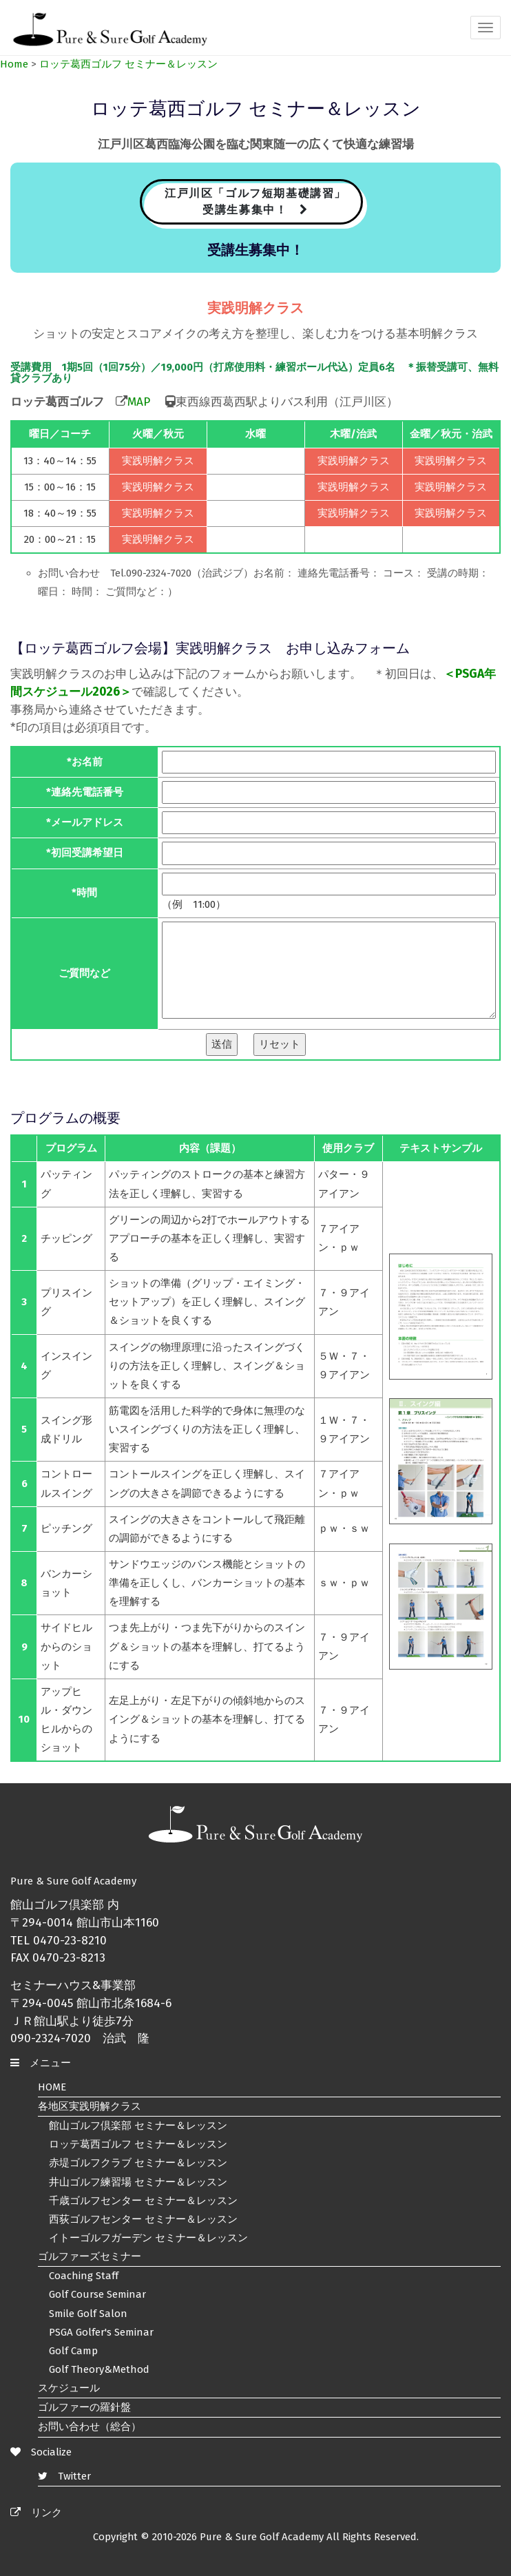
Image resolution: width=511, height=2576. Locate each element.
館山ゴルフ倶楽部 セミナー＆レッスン (138, 2125)
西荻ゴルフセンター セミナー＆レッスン (143, 2219)
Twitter (64, 2476)
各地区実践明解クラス (89, 2106)
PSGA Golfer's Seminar (101, 2332)
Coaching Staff (83, 2275)
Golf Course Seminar (97, 2294)
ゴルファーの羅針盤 (84, 2407)
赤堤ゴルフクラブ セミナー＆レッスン (138, 2163)
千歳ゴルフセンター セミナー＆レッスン (143, 2200)
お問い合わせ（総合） (89, 2426)
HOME (52, 2087)
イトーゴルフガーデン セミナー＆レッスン (148, 2238)
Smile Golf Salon (88, 2313)
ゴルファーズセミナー (89, 2256)
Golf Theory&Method (99, 2369)
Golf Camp (73, 2351)
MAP (138, 402)
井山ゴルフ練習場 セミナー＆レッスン (138, 2182)
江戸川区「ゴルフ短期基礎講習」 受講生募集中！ (255, 201)
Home (14, 64)
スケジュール (69, 2388)
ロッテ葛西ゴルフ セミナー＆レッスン (128, 64)
